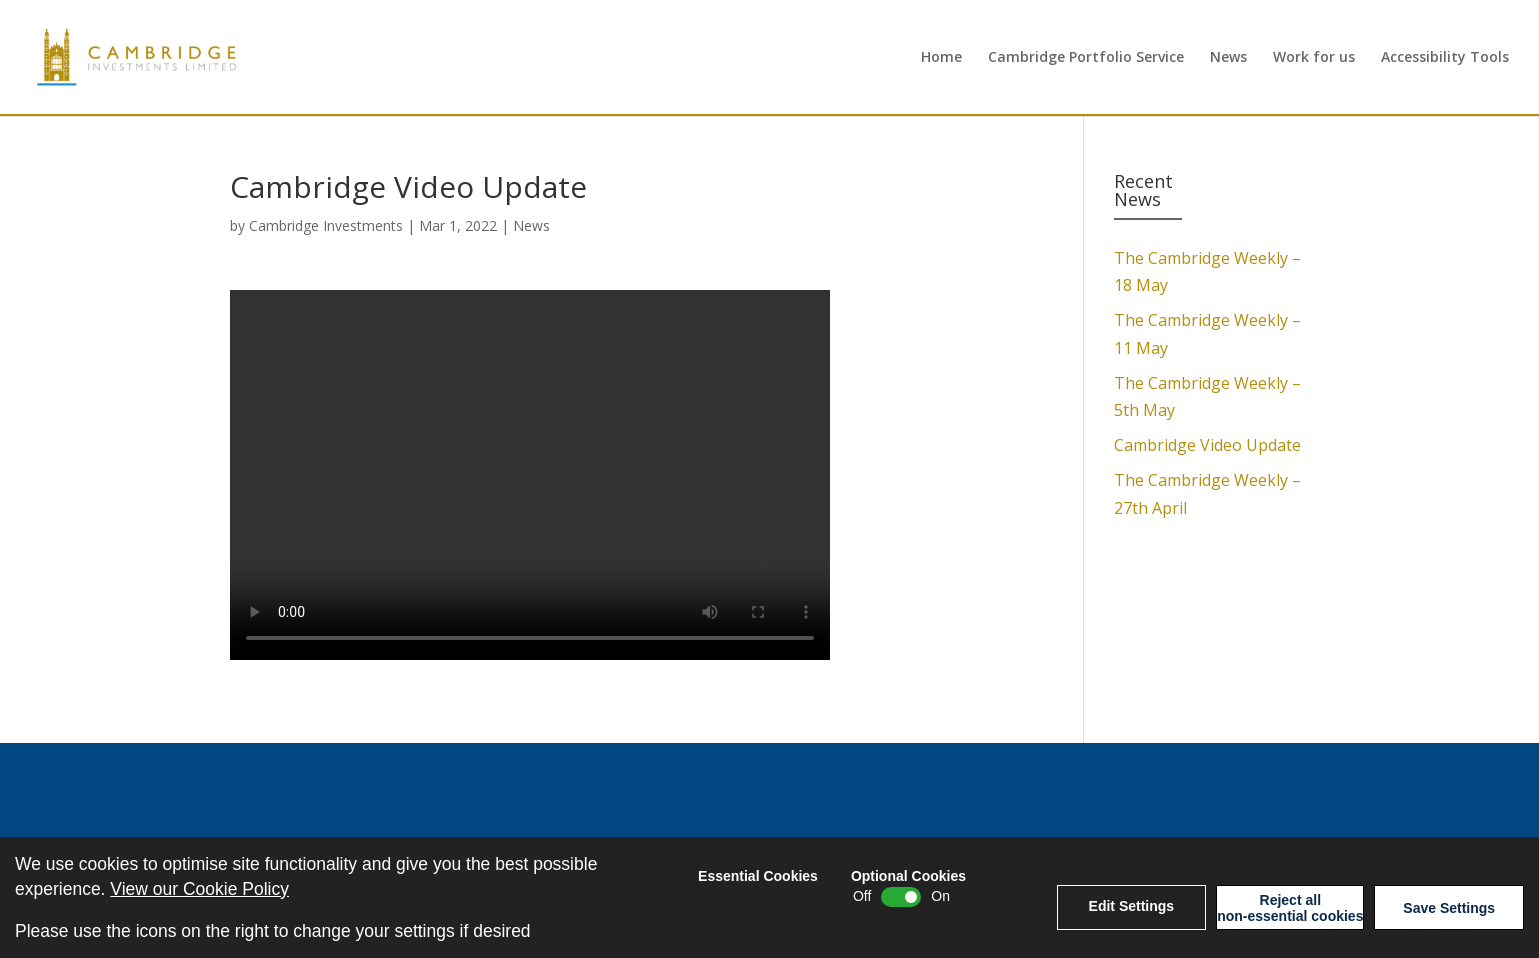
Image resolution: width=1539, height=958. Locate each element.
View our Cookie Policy (199, 889)
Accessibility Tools (1445, 58)
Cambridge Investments (326, 225)
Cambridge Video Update (1207, 445)
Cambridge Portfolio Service (1086, 58)
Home (941, 58)
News (1228, 58)
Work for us (1314, 58)
